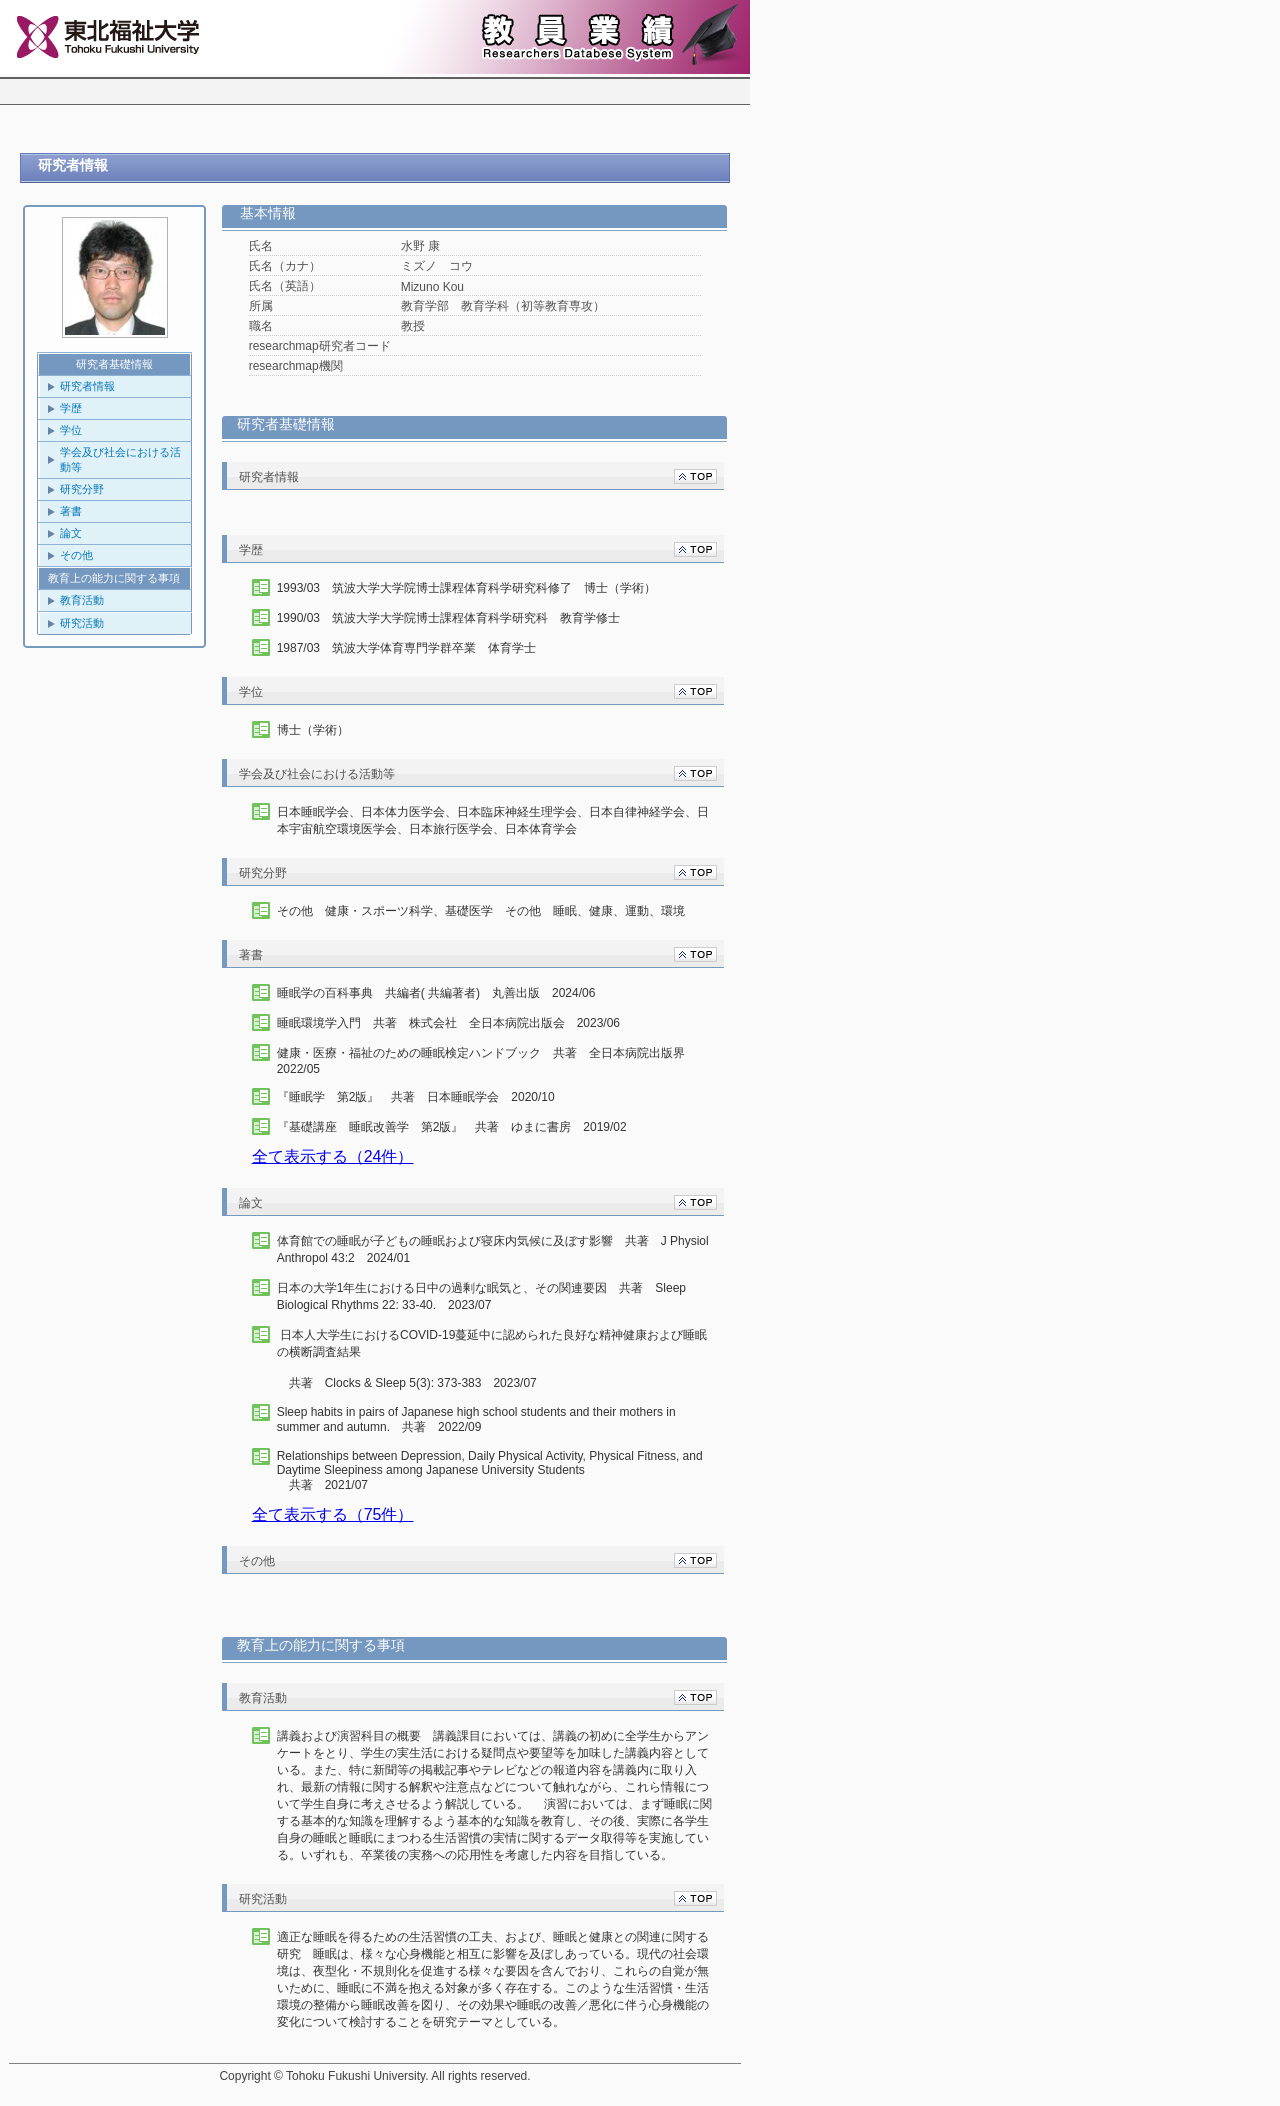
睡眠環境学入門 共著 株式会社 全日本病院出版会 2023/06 (448, 1023)
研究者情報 (87, 386)
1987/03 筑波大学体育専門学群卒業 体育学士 (406, 648)
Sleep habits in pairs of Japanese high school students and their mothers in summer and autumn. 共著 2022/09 (476, 1419)
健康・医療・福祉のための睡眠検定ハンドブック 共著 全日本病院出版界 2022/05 (487, 1061)
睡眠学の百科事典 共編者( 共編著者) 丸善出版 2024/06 (436, 993)
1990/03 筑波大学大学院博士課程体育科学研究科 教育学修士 (448, 618)
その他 (76, 555)
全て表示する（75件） (333, 1514)
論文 (71, 533)
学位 (71, 430)
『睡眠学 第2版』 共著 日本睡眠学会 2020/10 (416, 1097)
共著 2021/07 (498, 1470)
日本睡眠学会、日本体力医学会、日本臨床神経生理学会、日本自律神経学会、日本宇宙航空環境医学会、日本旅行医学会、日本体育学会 (493, 820)
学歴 (71, 408)
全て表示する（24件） (333, 1156)
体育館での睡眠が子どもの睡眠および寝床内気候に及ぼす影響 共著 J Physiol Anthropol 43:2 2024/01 (493, 1249)
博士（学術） (313, 730)
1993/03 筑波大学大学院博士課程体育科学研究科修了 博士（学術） (466, 588)
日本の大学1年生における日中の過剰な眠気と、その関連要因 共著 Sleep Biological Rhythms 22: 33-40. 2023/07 (481, 1296)
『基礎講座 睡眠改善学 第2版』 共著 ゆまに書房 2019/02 (452, 1127)
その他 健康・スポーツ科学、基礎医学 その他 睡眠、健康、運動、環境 (481, 911)
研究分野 (82, 489)
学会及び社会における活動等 (120, 459)
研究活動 (82, 623)
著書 (71, 511)
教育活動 (82, 600)
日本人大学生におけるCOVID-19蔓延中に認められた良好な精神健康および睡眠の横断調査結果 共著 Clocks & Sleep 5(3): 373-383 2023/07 (492, 1359)
